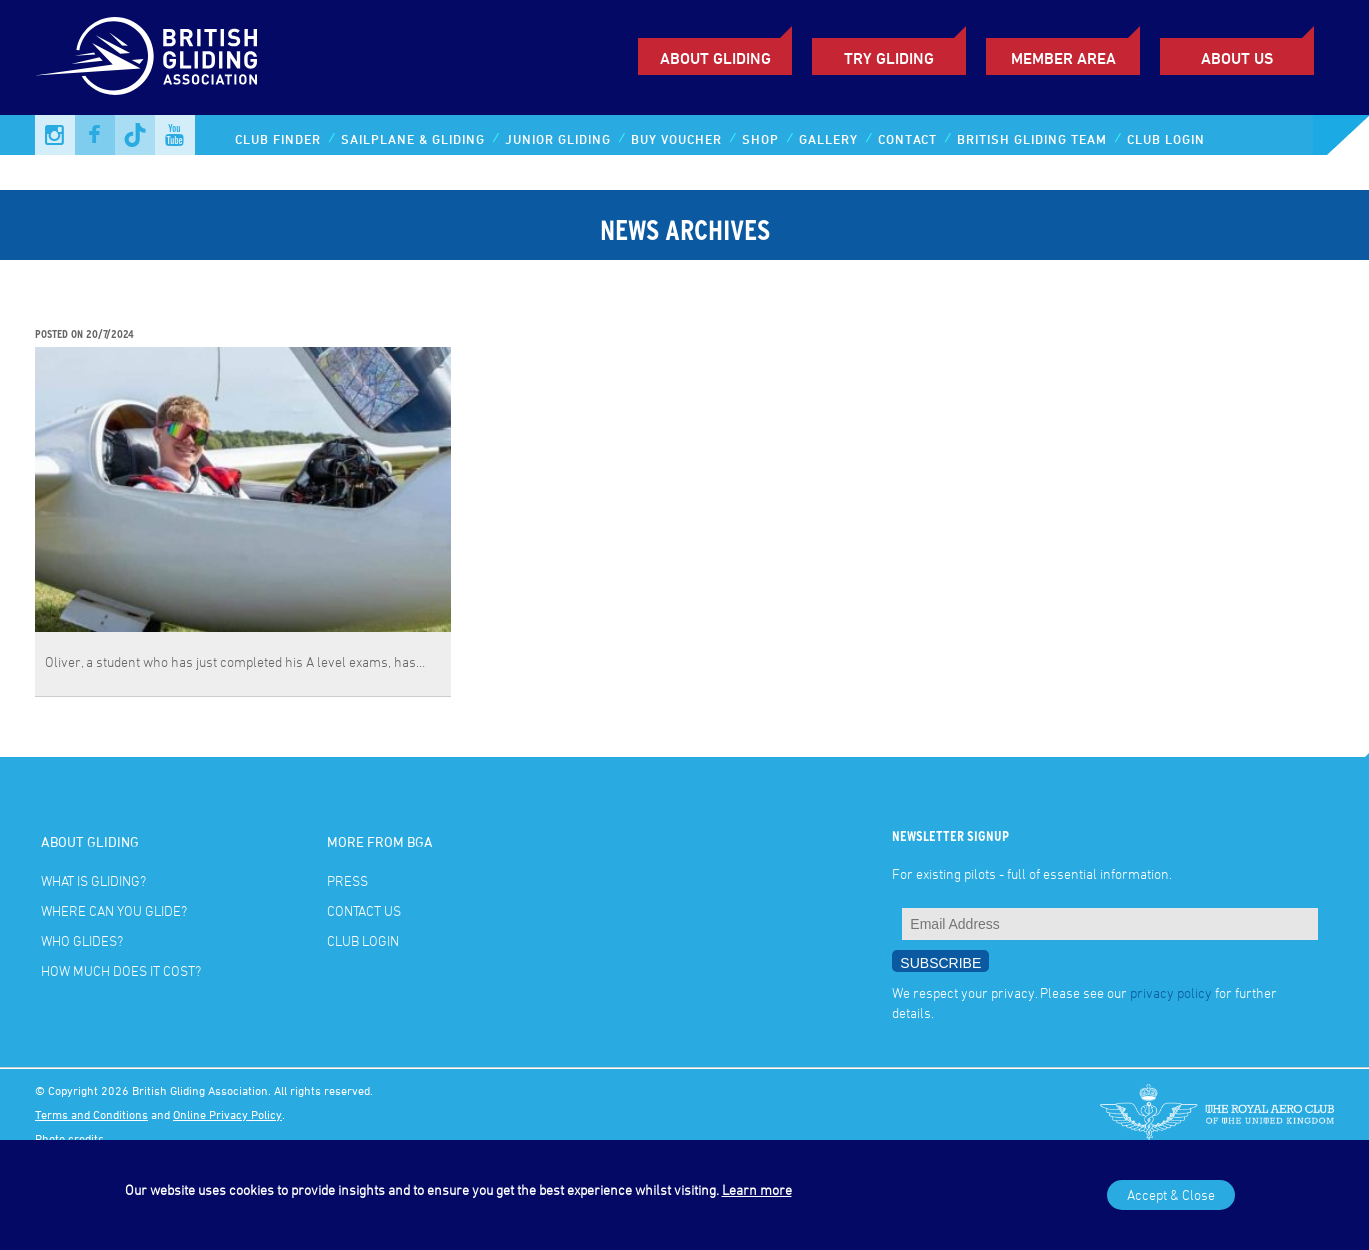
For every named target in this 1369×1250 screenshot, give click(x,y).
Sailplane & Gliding (413, 139)
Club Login (1166, 139)
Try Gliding (889, 58)
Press (347, 880)
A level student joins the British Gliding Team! (210, 313)
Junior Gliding (558, 139)
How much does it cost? (121, 970)
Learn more (757, 1189)
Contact (907, 139)
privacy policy (1171, 992)
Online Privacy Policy (227, 1114)
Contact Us (364, 910)
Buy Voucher (676, 139)
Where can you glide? (114, 910)
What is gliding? (93, 880)
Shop (760, 139)
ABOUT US (1237, 58)
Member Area (1063, 58)
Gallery (828, 139)
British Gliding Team (1032, 139)
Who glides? (82, 940)
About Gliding (715, 58)
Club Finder (278, 139)
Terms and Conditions (91, 1114)
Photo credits (69, 1138)
